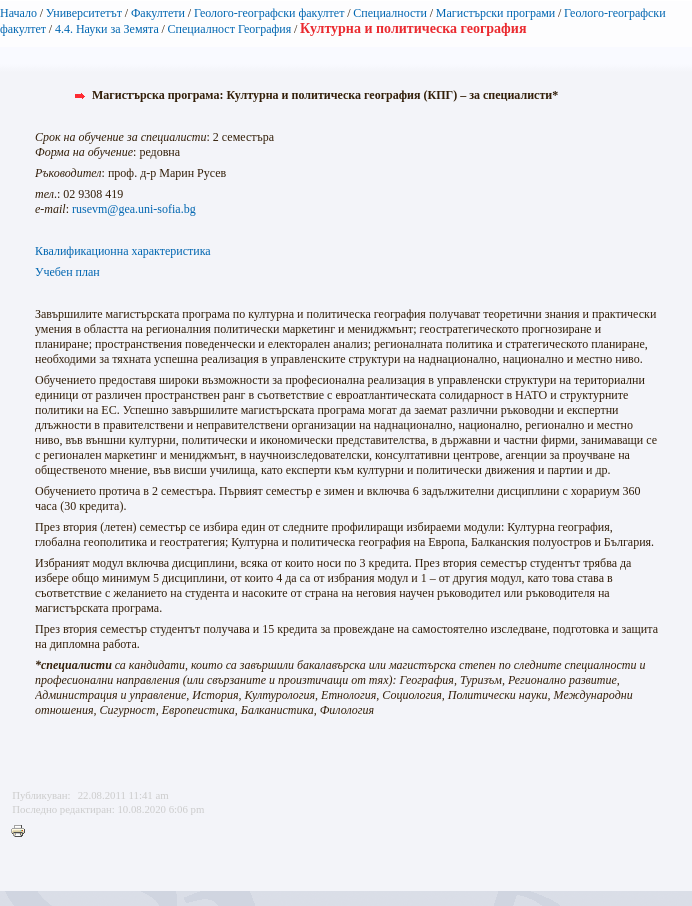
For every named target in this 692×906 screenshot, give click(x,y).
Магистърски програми (495, 13)
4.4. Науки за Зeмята (107, 29)
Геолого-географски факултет (269, 13)
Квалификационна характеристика (123, 251)
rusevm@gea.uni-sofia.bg (134, 209)
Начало (18, 13)
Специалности (390, 13)
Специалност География (230, 29)
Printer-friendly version (23, 832)
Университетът (84, 13)
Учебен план (67, 272)
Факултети (158, 13)
